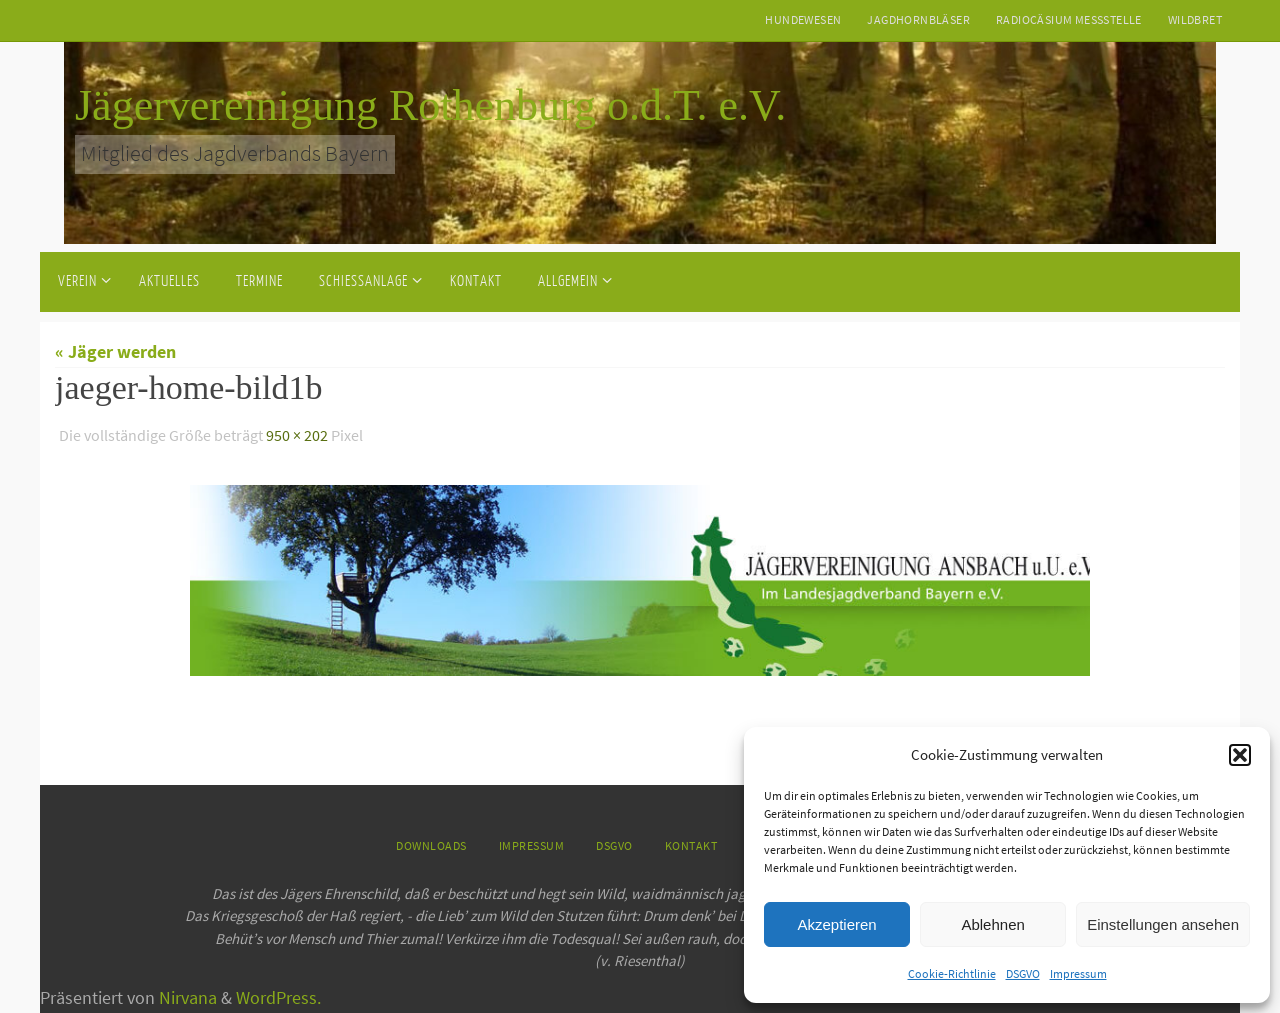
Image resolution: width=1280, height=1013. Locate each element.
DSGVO (1023, 973)
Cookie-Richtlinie (952, 973)
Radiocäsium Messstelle (1069, 19)
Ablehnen (992, 924)
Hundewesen (803, 19)
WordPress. (278, 997)
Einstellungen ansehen (1163, 924)
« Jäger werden (115, 351)
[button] (1240, 755)
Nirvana (188, 997)
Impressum (1078, 973)
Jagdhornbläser (918, 19)
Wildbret (1195, 19)
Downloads (431, 845)
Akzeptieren (836, 924)
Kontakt (691, 845)
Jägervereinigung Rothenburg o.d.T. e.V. (430, 105)
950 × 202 (297, 435)
